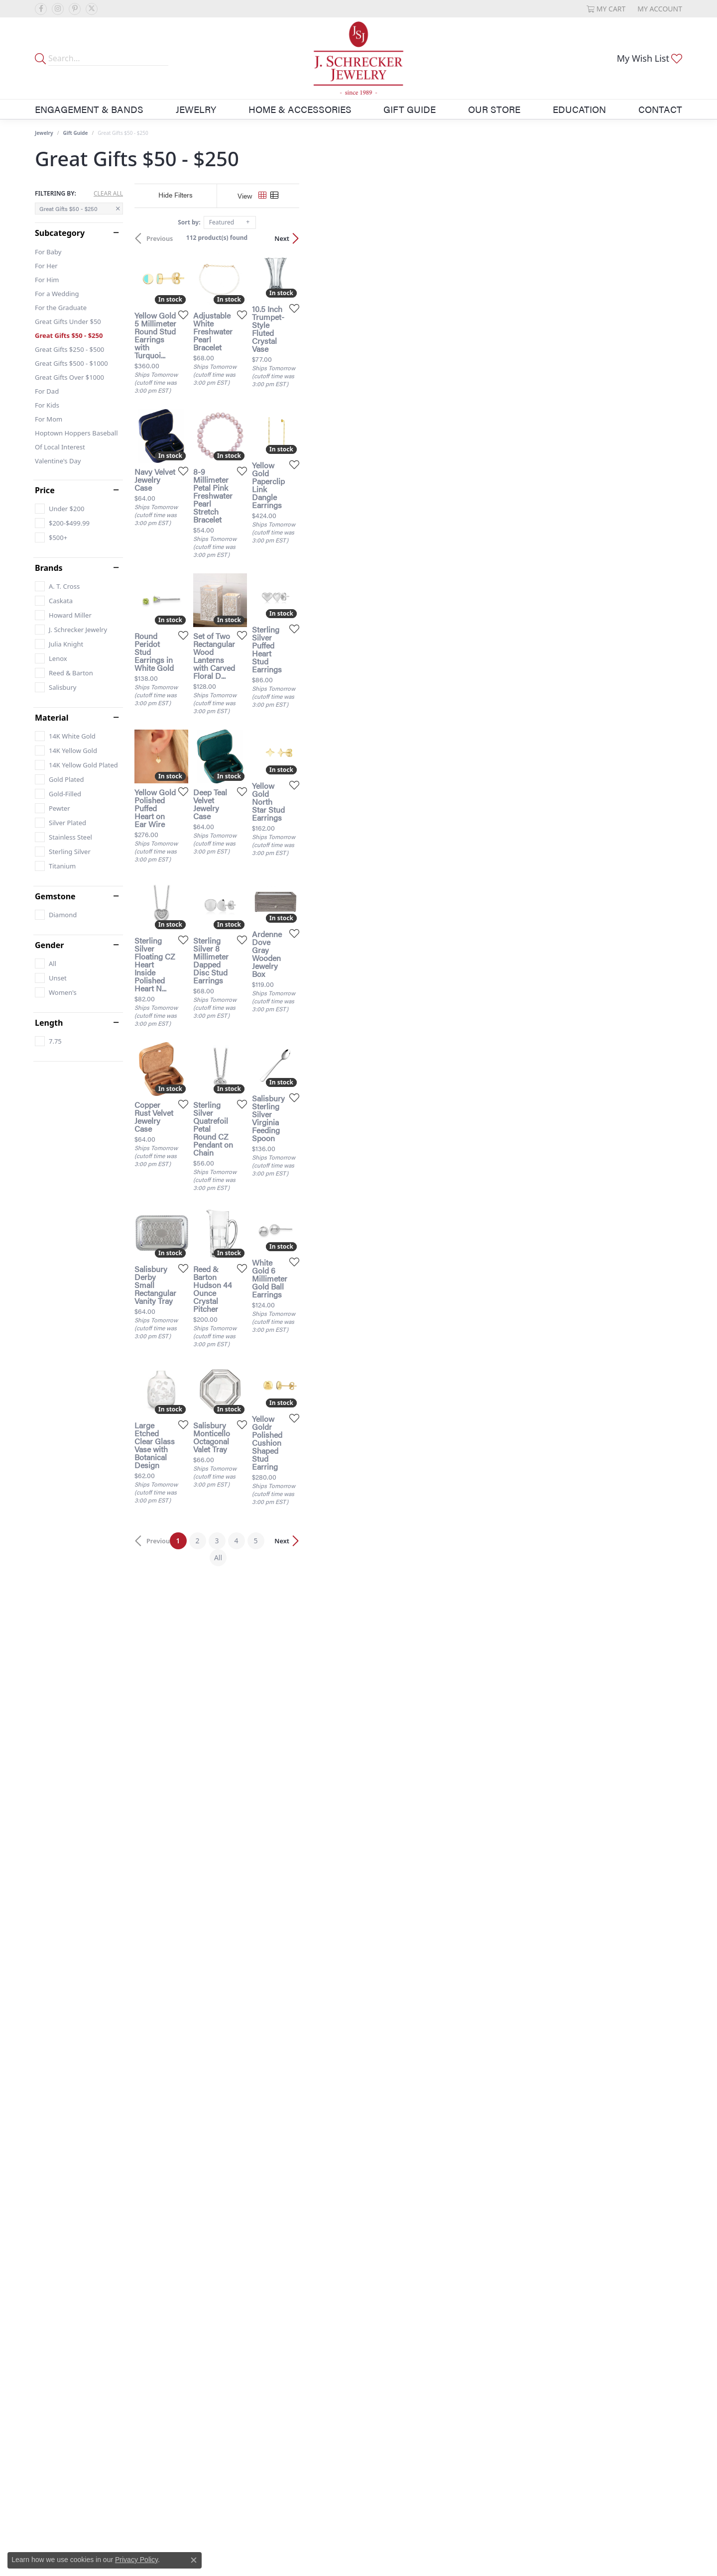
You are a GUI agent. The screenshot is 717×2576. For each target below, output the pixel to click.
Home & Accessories (300, 109)
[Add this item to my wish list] (306, 440)
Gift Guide (409, 109)
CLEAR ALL (108, 194)
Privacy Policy (136, 2560)
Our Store (494, 109)
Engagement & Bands (89, 109)
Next (664, 238)
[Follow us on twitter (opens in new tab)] (92, 9)
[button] (606, 8)
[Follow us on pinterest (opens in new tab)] (75, 9)
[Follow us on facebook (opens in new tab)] (41, 9)
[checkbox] (59, 508)
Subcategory (60, 233)
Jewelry (196, 109)
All (457, 2136)
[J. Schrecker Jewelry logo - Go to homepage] (358, 58)
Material (51, 718)
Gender (49, 945)
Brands (49, 568)
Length (49, 1023)
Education (579, 109)
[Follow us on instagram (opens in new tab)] (58, 9)
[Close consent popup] (194, 2560)
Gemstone (55, 896)
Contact (660, 109)
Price (45, 490)
